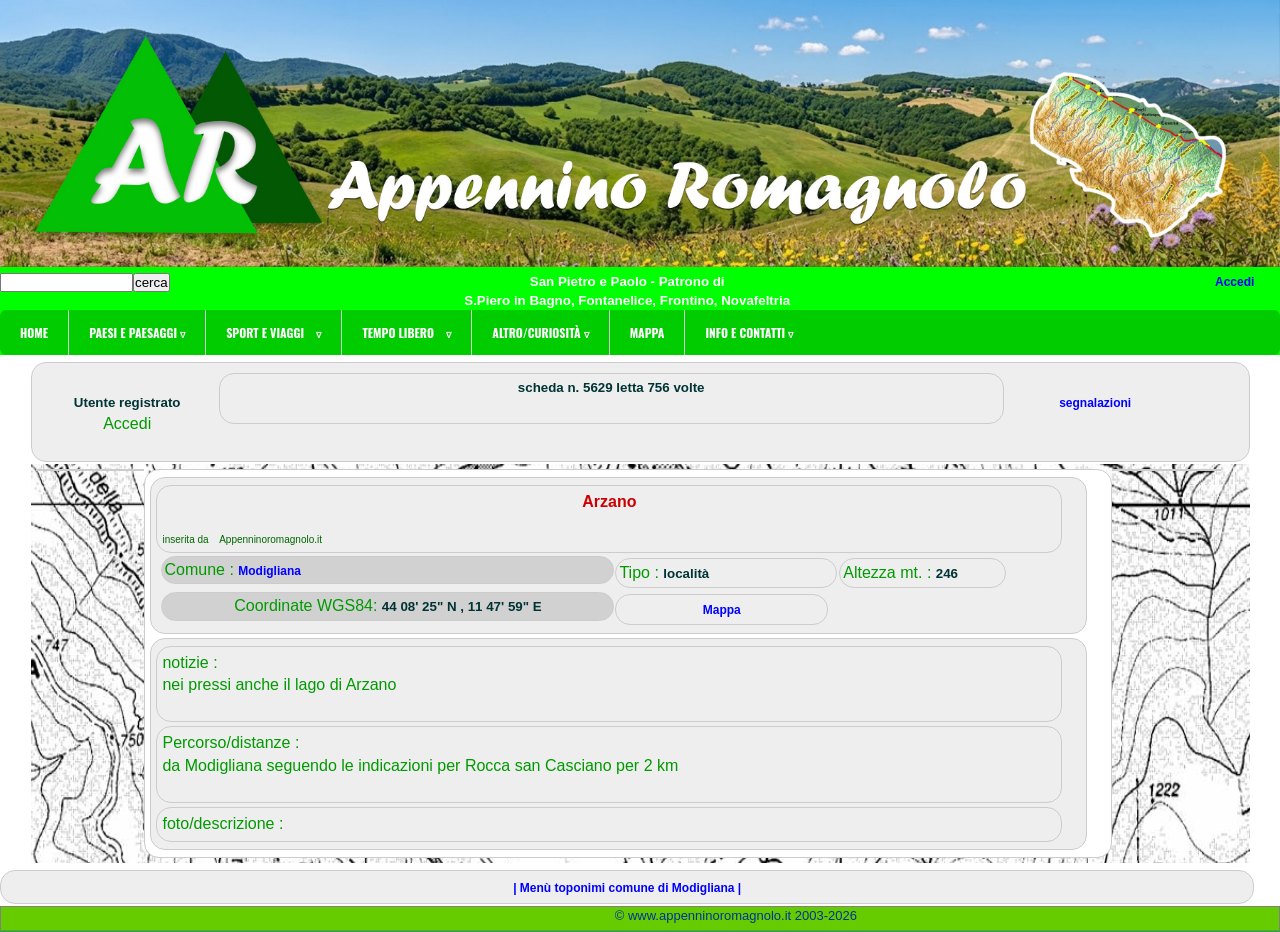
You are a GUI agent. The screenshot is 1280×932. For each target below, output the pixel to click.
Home (34, 332)
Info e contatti (749, 332)
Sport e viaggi (273, 332)
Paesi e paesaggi (137, 332)
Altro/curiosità (540, 332)
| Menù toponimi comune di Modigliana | (627, 888)
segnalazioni (1095, 403)
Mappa (647, 332)
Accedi (1234, 282)
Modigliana (269, 571)
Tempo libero (406, 332)
